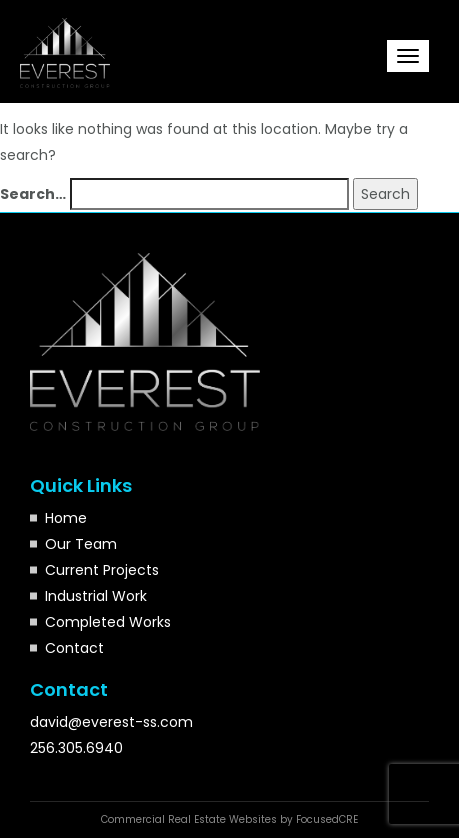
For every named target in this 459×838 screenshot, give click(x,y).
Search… (33, 194)
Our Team (81, 544)
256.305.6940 (76, 748)
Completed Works (108, 622)
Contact (74, 648)
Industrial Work (96, 596)
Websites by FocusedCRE (293, 819)
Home (66, 518)
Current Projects (102, 570)
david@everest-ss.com (111, 722)
